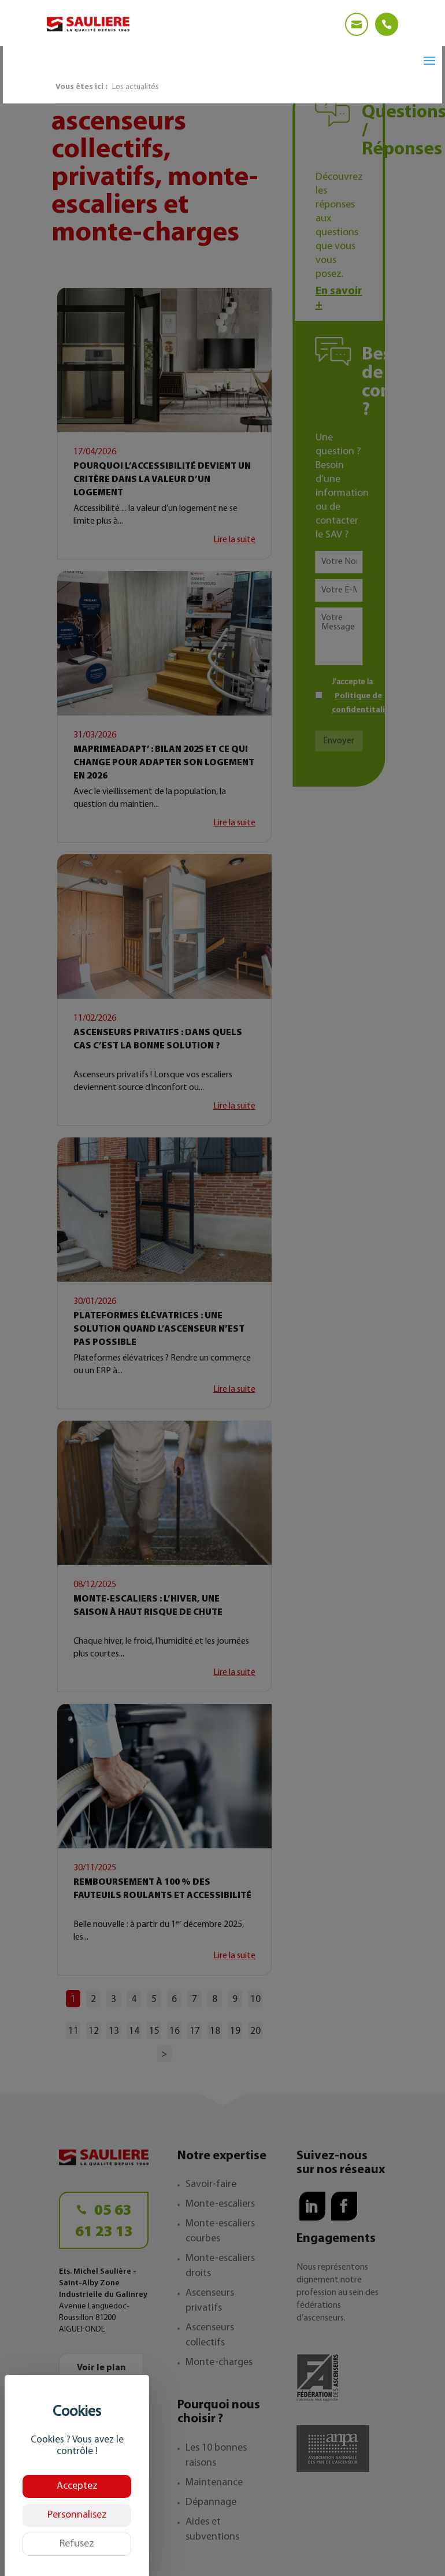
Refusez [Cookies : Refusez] (77, 2543)
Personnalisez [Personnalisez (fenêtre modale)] (77, 2515)
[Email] (356, 24)
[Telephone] (386, 24)
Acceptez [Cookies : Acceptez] (77, 2486)
